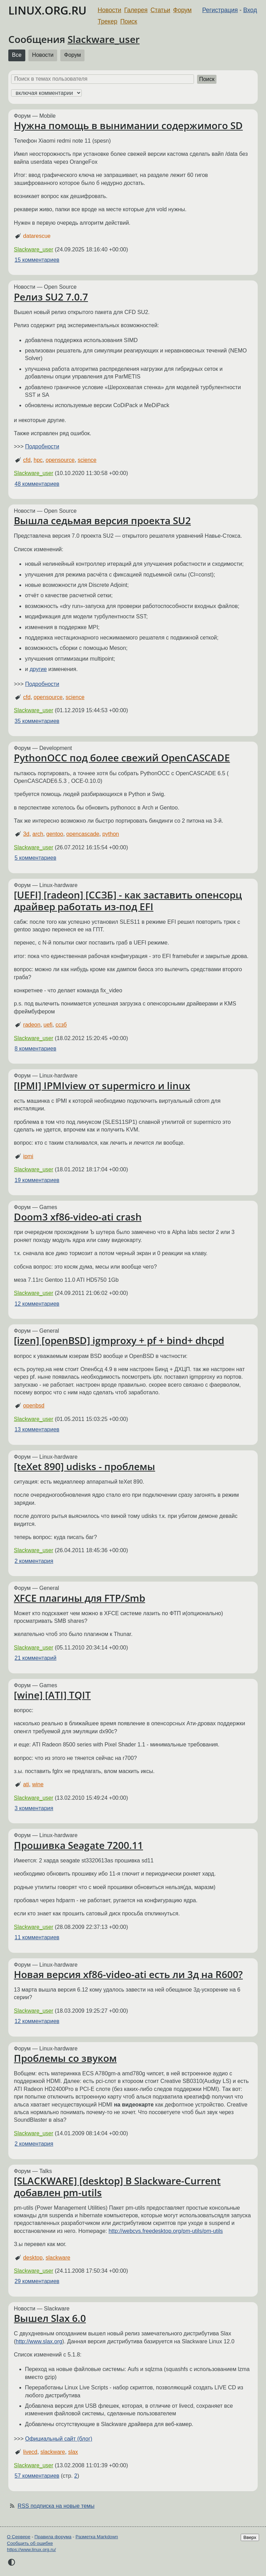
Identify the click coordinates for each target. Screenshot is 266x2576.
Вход (250, 10)
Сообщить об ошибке (30, 2543)
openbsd (33, 1405)
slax (73, 2452)
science (87, 460)
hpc (38, 460)
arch (38, 834)
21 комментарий (35, 1658)
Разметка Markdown (97, 2536)
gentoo (54, 834)
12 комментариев (37, 1304)
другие (38, 669)
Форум (182, 10)
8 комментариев (35, 1049)
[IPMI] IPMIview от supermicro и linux (102, 1085)
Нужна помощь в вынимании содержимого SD (128, 125)
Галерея (136, 10)
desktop (33, 2258)
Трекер (107, 21)
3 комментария (34, 1808)
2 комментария (34, 1561)
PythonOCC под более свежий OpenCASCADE (122, 757)
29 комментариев (37, 2281)
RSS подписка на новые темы (56, 2506)
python (110, 834)
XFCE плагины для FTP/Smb (79, 1597)
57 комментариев (37, 2476)
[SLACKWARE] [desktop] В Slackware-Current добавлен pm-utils (117, 2186)
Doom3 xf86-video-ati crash (78, 1216)
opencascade (82, 834)
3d (26, 834)
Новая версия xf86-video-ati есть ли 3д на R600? (128, 1974)
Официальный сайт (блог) (58, 2439)
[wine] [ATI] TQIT (52, 1694)
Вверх (249, 2537)
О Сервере (18, 2536)
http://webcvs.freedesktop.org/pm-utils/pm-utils (165, 2231)
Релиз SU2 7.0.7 (51, 296)
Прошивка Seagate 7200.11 (78, 1845)
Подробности (42, 446)
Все (17, 55)
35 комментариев (37, 721)
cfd (26, 460)
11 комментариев (37, 1937)
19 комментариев (37, 1180)
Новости (109, 10)
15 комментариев (37, 260)
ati (26, 1784)
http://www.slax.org (39, 2341)
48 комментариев (37, 484)
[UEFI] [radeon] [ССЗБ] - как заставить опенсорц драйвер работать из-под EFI (128, 900)
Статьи (160, 10)
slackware (58, 2258)
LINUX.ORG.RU (47, 10)
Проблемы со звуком (65, 2058)
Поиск (128, 21)
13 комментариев (37, 1429)
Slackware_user (104, 39)
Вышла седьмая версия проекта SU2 (102, 520)
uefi (48, 1025)
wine (38, 1784)
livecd (30, 2452)
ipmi (28, 1156)
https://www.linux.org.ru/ (31, 2549)
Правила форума (53, 2536)
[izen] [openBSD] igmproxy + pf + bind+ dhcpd (119, 1340)
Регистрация (220, 10)
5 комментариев (35, 858)
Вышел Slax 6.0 (50, 2318)
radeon (32, 1025)
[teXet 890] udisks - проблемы (84, 1466)
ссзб (60, 1025)
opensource (60, 460)
